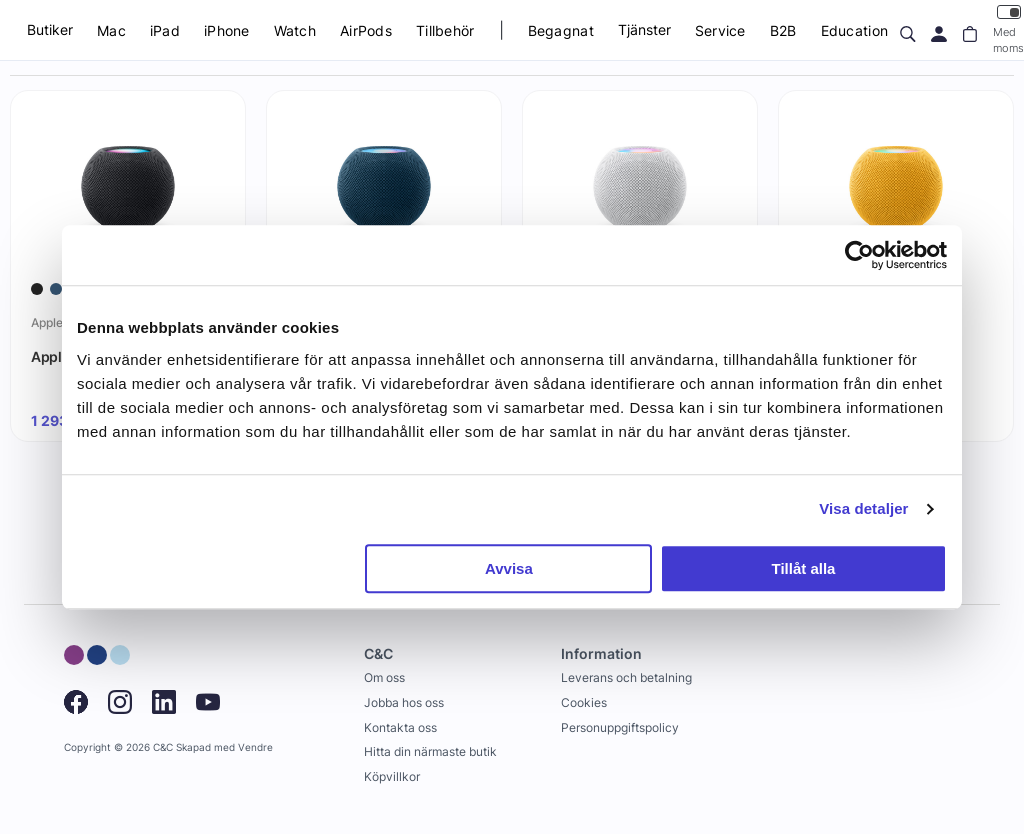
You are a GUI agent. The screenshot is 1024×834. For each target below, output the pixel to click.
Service (720, 30)
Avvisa (509, 568)
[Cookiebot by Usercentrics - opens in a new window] (859, 255)
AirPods (366, 30)
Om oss (384, 677)
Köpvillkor (392, 776)
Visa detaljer (863, 508)
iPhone (227, 30)
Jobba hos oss (404, 702)
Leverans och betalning (626, 677)
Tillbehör (445, 30)
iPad (165, 30)
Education (855, 30)
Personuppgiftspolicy (620, 727)
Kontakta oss (400, 727)
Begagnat (561, 30)
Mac (111, 30)
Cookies (584, 702)
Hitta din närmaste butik (430, 751)
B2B (783, 30)
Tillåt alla (803, 568)
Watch (295, 30)
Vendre (255, 747)
